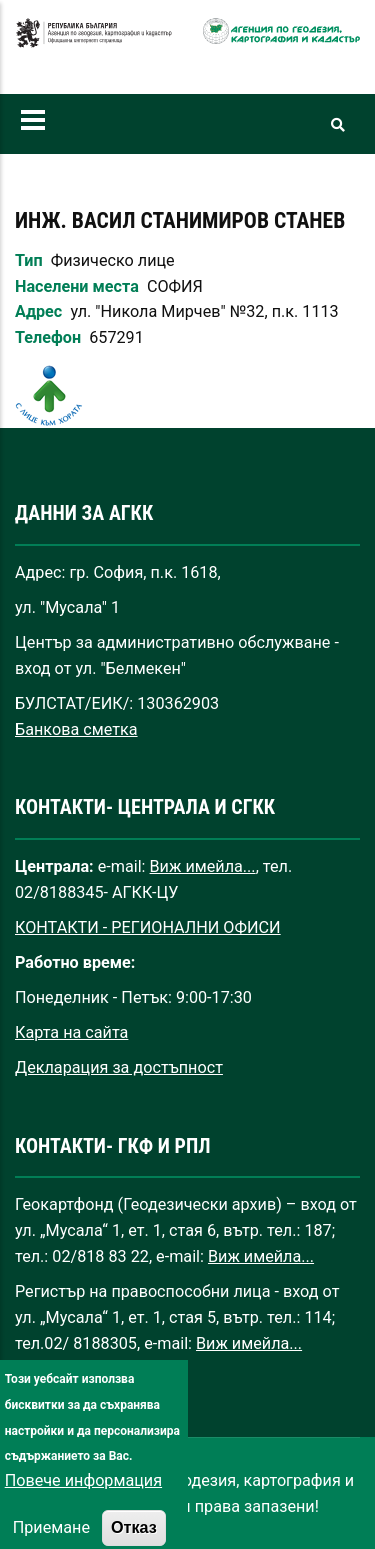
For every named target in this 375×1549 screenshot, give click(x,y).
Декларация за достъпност (119, 1067)
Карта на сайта (71, 1032)
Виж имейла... (203, 866)
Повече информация (83, 1505)
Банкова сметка (76, 729)
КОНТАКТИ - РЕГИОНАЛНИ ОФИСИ (148, 927)
